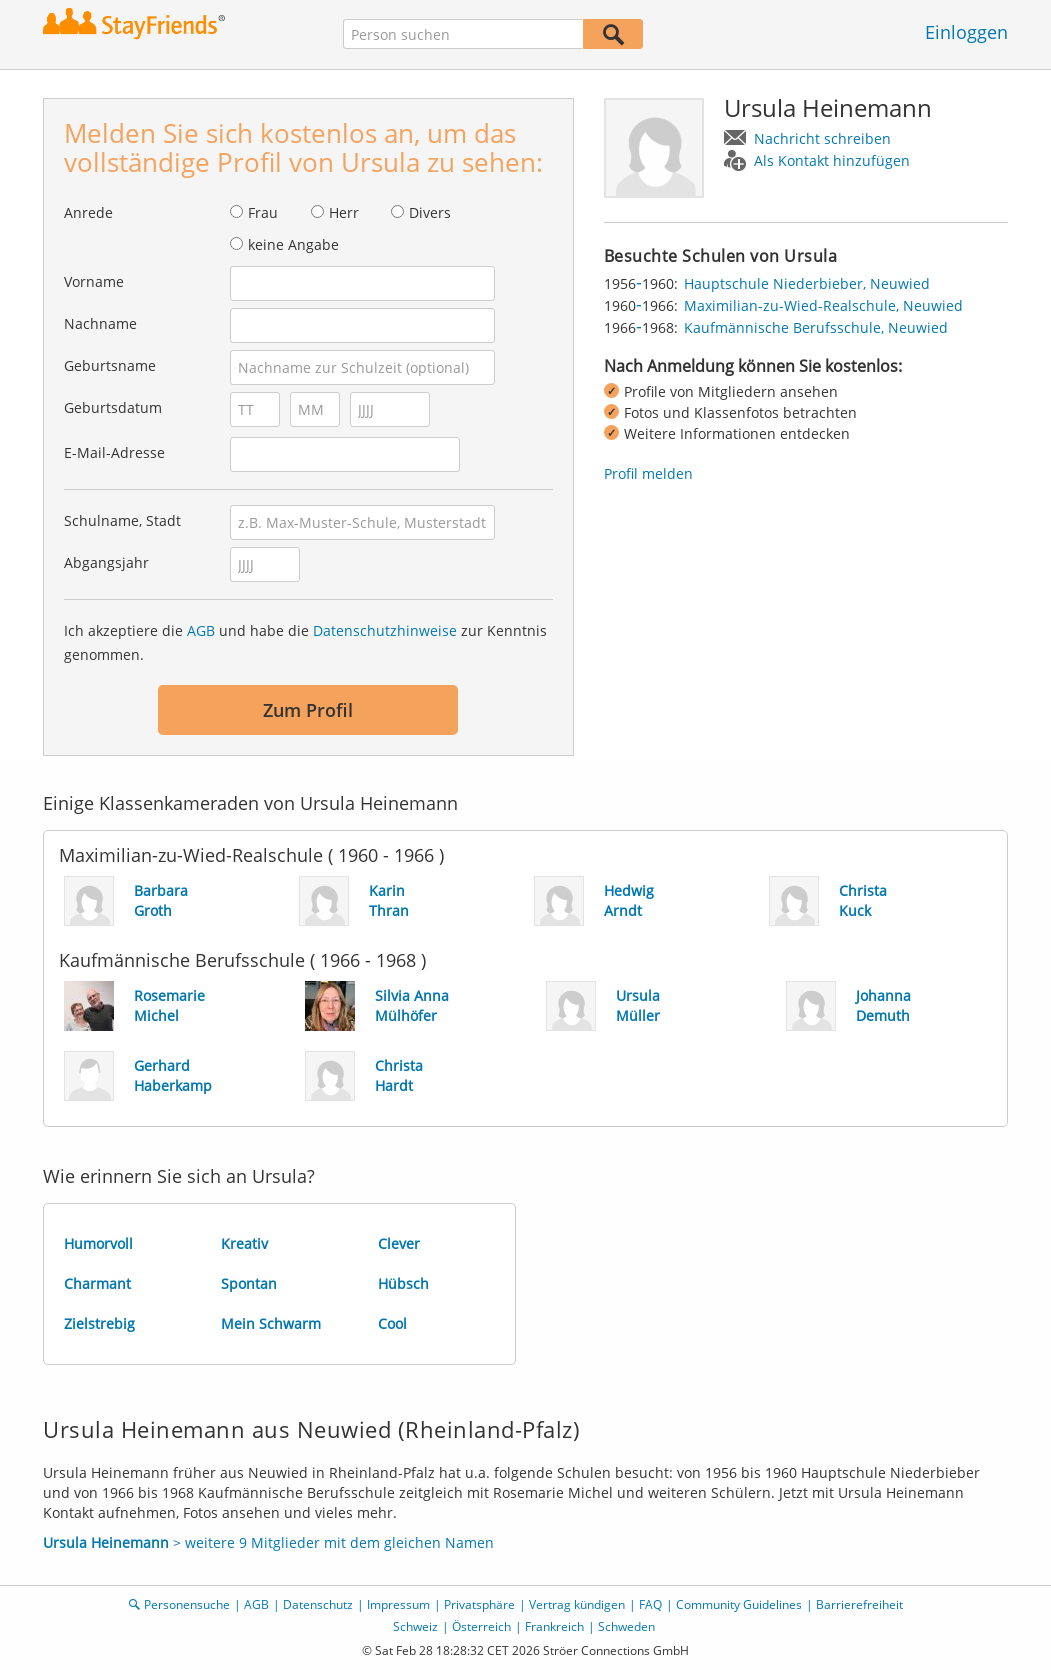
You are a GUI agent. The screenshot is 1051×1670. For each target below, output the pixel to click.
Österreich (481, 1626)
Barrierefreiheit (859, 1604)
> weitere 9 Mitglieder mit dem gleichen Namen (268, 1542)
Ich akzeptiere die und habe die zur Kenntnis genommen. (305, 642)
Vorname (94, 281)
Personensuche (187, 1604)
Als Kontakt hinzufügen (832, 160)
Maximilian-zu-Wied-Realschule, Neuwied (823, 305)
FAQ (650, 1604)
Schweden (626, 1626)
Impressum (398, 1604)
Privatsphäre (479, 1604)
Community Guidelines (739, 1604)
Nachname (100, 323)
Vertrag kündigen (577, 1604)
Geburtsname (110, 365)
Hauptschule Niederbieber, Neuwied (807, 283)
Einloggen (966, 32)
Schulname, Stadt (122, 520)
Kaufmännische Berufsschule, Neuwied (816, 327)
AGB (201, 630)
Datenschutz (318, 1604)
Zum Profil (308, 710)
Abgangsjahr (106, 562)
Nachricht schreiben (822, 138)
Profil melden (648, 473)
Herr (344, 212)
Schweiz (415, 1626)
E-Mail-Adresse (114, 452)
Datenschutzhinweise (385, 630)
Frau (263, 212)
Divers (430, 212)
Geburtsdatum (113, 407)
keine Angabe (293, 244)
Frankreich (554, 1626)
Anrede (88, 212)
